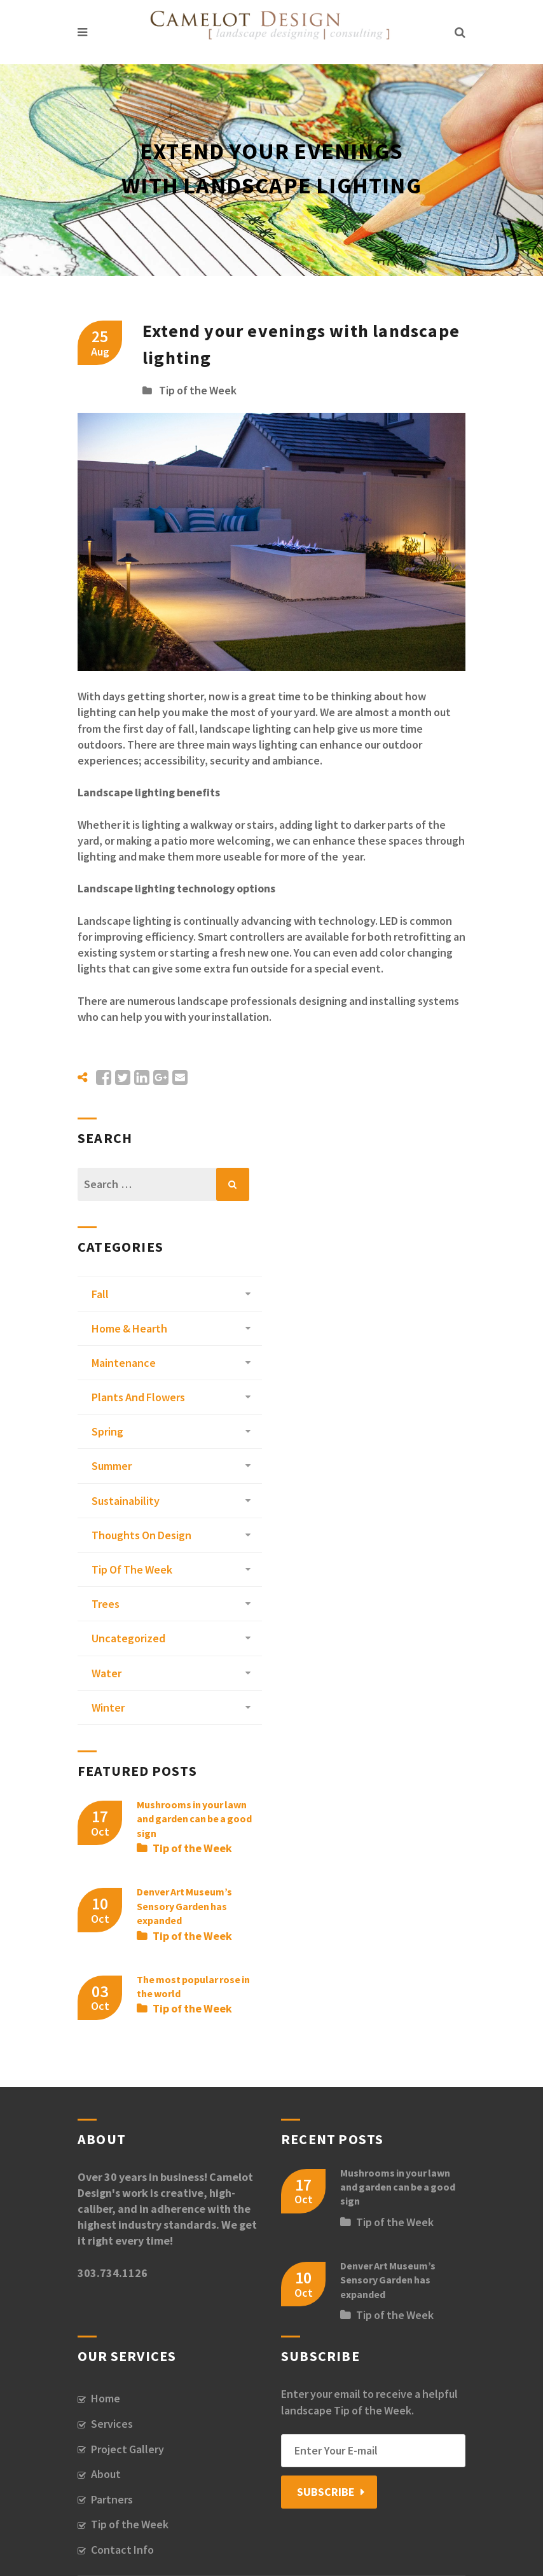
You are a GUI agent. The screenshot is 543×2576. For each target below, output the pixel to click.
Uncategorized (128, 1638)
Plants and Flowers (138, 1397)
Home (105, 2398)
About (106, 2474)
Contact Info (122, 2549)
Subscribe (326, 2491)
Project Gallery (127, 2449)
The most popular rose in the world (193, 1986)
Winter (108, 1707)
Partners (112, 2499)
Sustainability (126, 1500)
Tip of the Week (198, 390)
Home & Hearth (129, 1328)
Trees (106, 1603)
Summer (112, 1465)
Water (106, 1673)
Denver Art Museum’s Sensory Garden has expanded (184, 1906)
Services (112, 2423)
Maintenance (124, 1362)
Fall (100, 1294)
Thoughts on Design (141, 1535)
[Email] (373, 2450)
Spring (107, 1431)
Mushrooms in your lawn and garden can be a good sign (194, 1818)
